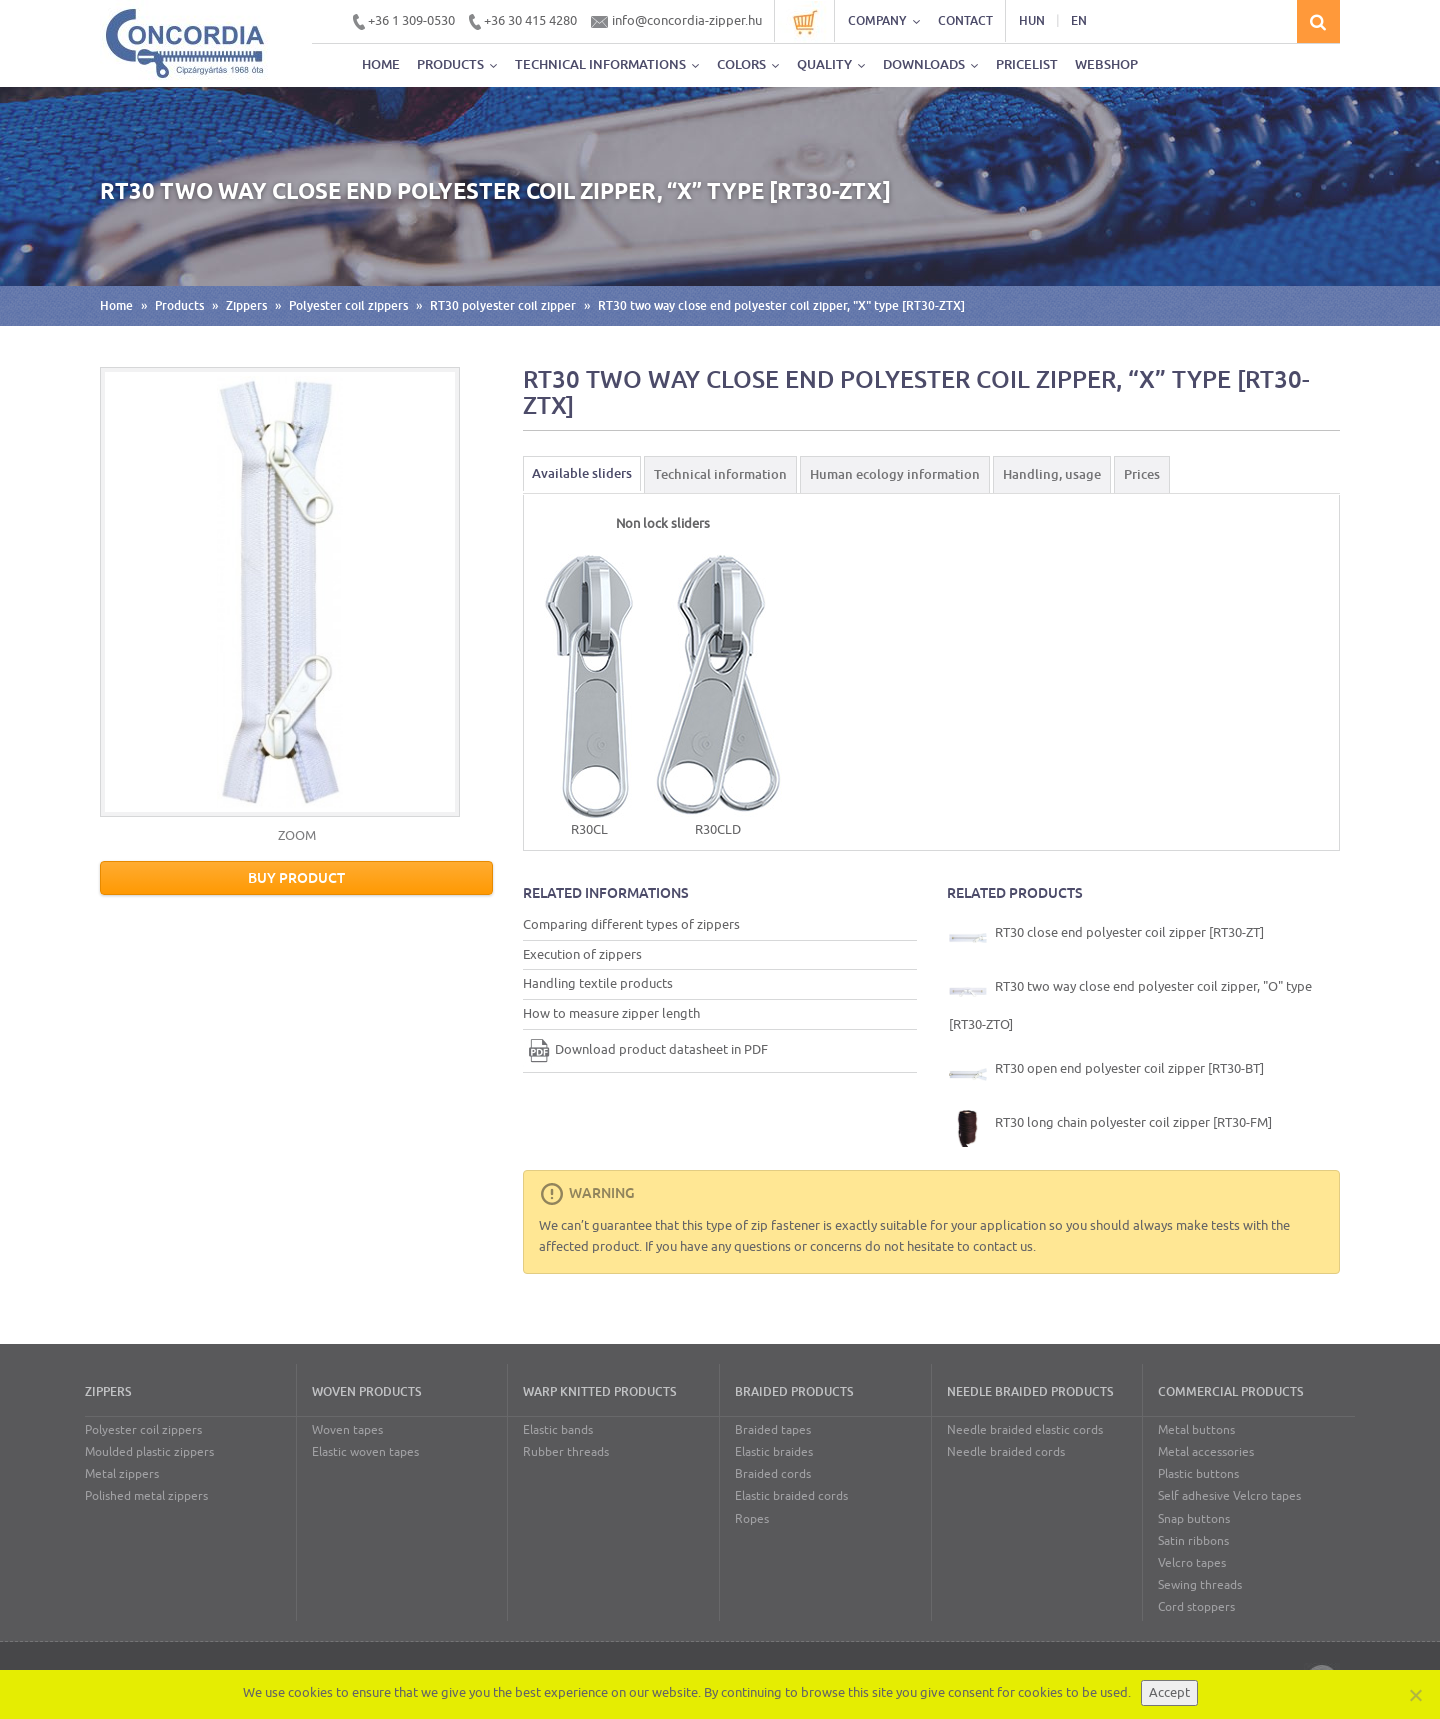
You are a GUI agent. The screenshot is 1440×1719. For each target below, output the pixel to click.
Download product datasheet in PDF (645, 1049)
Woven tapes (347, 1430)
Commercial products (1230, 1392)
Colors (748, 64)
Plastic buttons (1198, 1474)
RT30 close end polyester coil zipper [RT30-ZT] (1106, 938)
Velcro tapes (1192, 1563)
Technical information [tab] (720, 474)
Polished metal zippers (146, 1496)
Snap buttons (1194, 1519)
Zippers (246, 306)
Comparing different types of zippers (631, 924)
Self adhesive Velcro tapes (1229, 1496)
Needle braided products (1030, 1392)
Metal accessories (1206, 1452)
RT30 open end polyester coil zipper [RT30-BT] (1106, 1074)
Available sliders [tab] (582, 473)
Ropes (752, 1519)
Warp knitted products (599, 1392)
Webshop (1106, 64)
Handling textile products (598, 983)
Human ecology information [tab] (895, 474)
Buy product (296, 878)
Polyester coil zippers (348, 306)
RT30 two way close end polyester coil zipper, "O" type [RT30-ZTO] (1130, 1003)
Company (884, 21)
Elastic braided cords (791, 1496)
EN (1079, 21)
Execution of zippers (582, 954)
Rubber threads (566, 1452)
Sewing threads (1200, 1585)
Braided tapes (773, 1430)
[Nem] (1415, 1695)
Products (457, 64)
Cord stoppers (1196, 1607)
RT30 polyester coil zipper (503, 306)
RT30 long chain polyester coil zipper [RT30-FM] (1110, 1128)
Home (381, 64)
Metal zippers (122, 1474)
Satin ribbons (1193, 1541)
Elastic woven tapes (365, 1452)
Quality (831, 64)
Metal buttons (1196, 1430)
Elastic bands (558, 1430)
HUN (1032, 21)
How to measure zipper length (611, 1013)
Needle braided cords (1006, 1452)
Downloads (931, 64)
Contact (965, 21)
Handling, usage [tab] (1052, 474)
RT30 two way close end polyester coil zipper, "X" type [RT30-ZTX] (781, 306)
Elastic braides (774, 1452)
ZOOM (297, 835)
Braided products (794, 1392)
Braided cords (773, 1474)
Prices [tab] (1142, 474)
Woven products (366, 1392)
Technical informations (607, 64)
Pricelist (1027, 64)
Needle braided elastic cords (1025, 1430)
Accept (1169, 1692)
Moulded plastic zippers (149, 1452)
